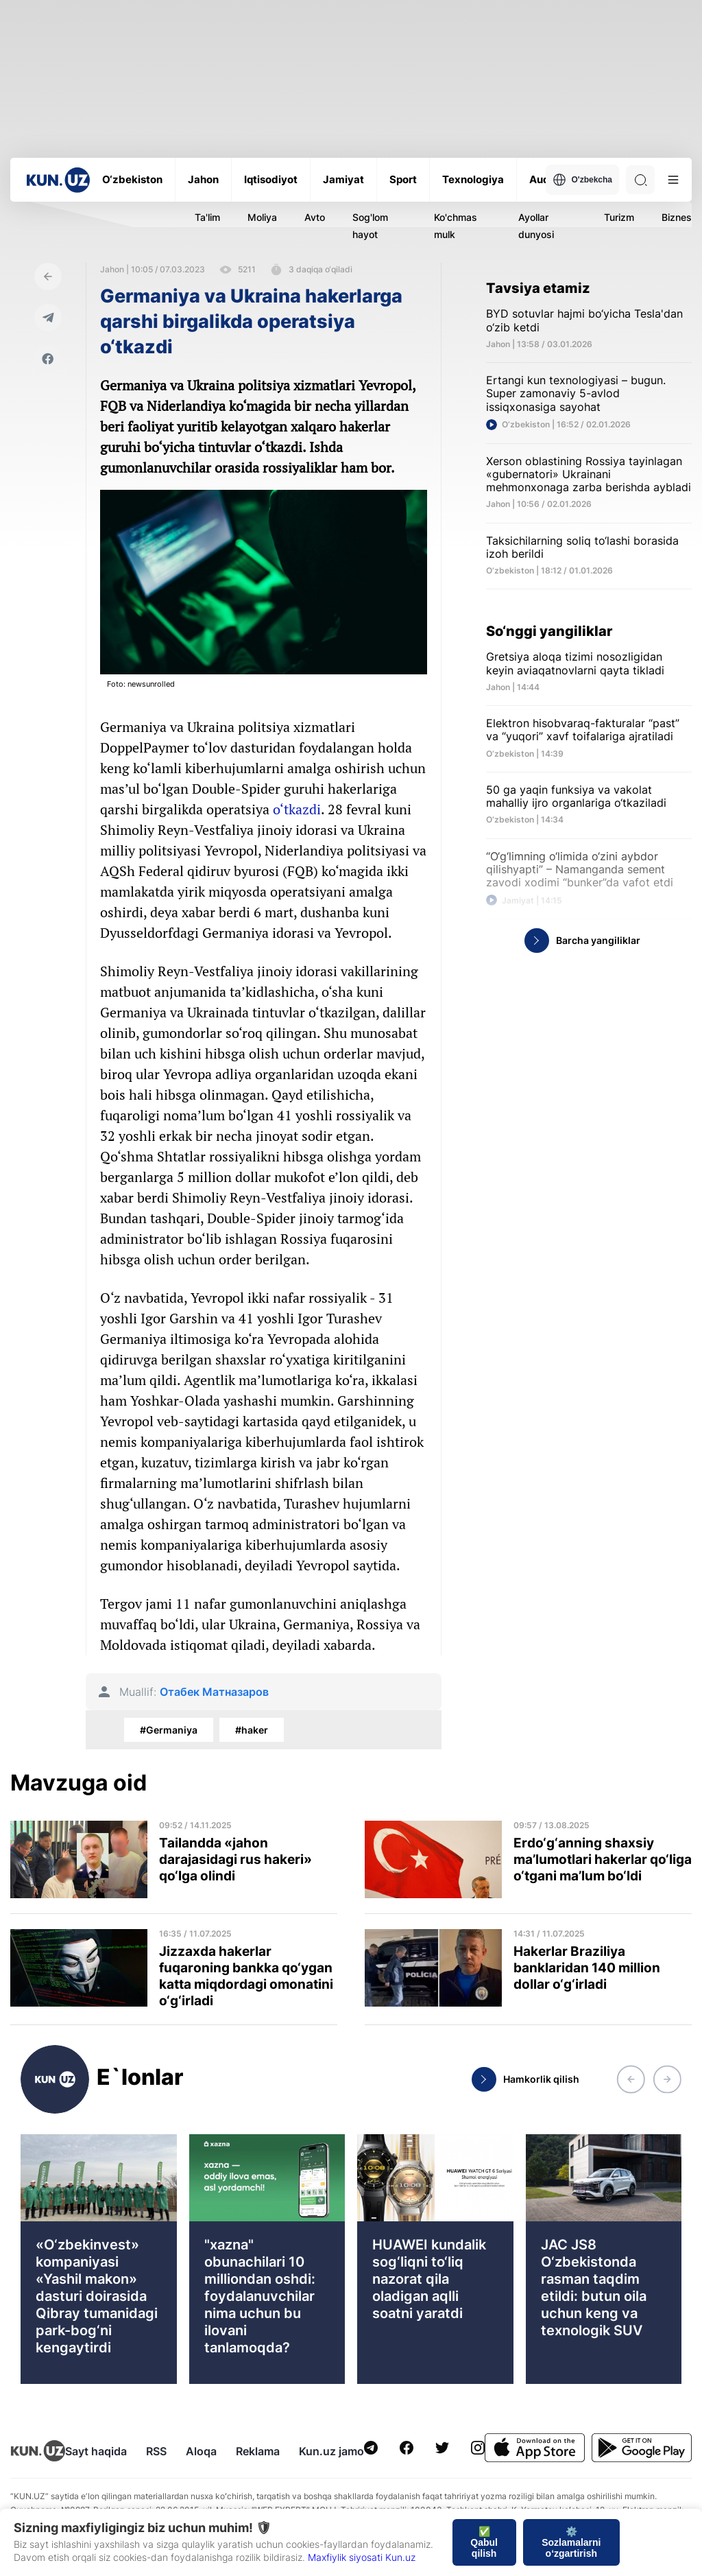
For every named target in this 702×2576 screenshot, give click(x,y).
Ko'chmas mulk (455, 225)
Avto (314, 217)
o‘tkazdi (297, 809)
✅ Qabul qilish (484, 2542)
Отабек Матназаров (214, 1692)
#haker (251, 1730)
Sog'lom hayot (370, 225)
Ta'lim (207, 217)
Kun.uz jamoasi (339, 2451)
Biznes (677, 217)
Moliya (262, 217)
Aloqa (201, 2451)
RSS (156, 2451)
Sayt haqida (96, 2451)
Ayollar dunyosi (536, 225)
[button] (630, 2079)
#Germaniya (168, 1730)
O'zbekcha (582, 180)
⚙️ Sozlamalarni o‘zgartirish (571, 2542)
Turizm (619, 217)
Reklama (258, 2451)
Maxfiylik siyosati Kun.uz (361, 2557)
